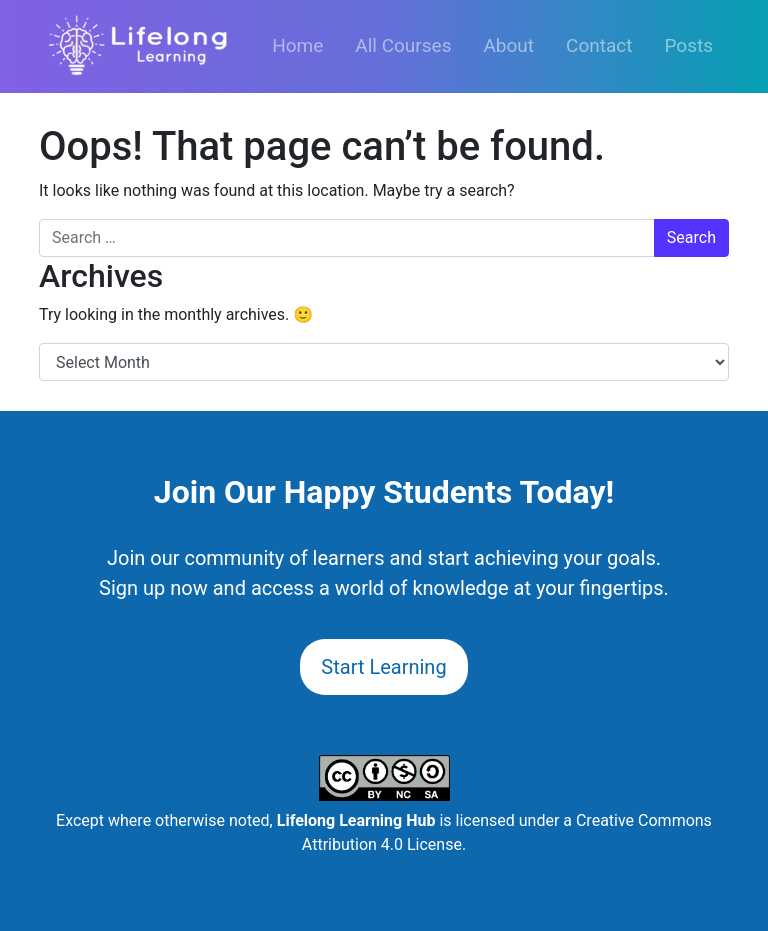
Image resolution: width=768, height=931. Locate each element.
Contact (599, 45)
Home (297, 45)
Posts (688, 45)
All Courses (403, 45)
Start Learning (383, 667)
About (508, 45)
